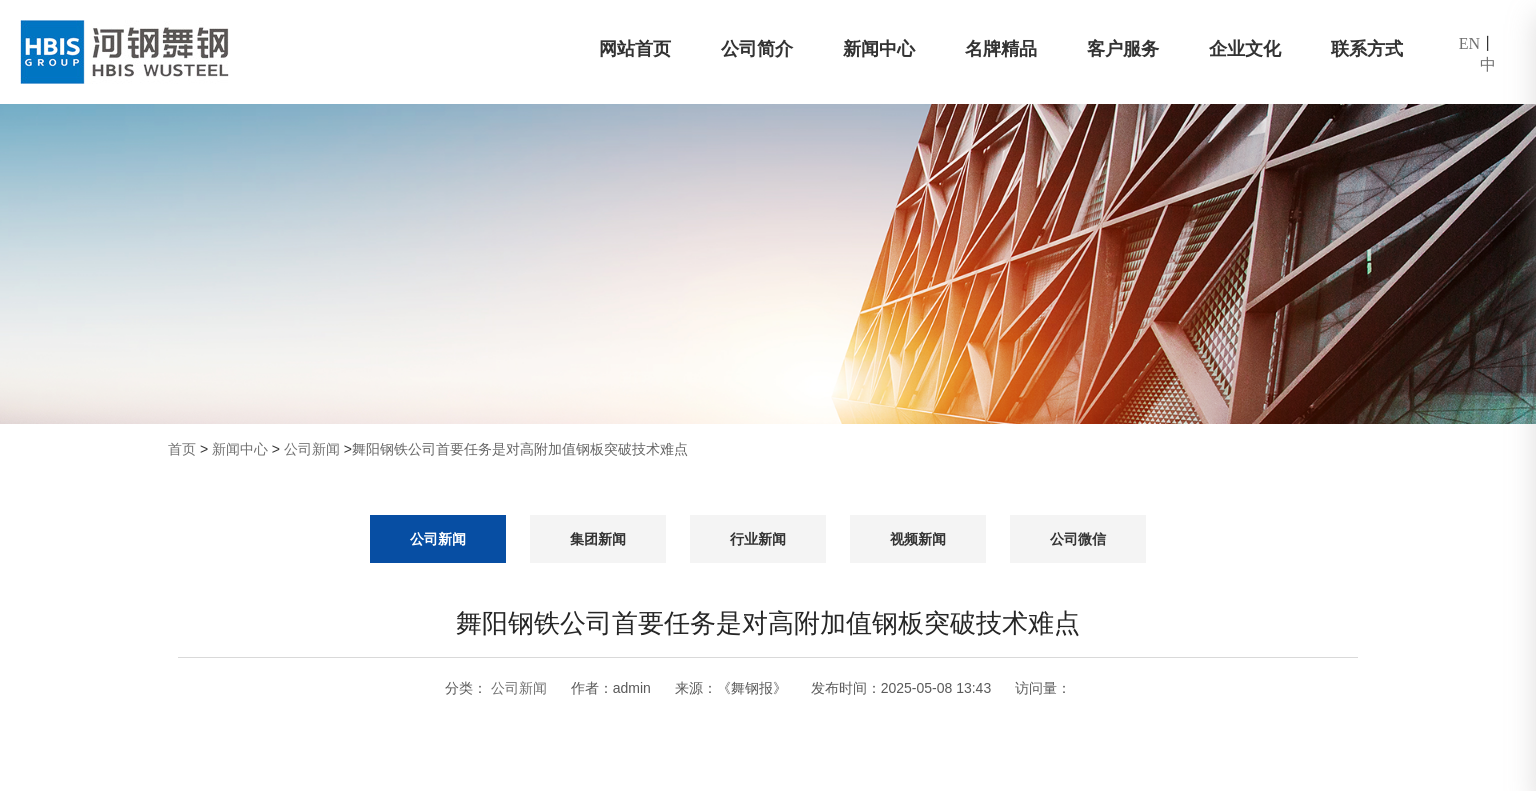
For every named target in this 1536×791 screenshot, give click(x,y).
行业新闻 (758, 539)
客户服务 (1123, 49)
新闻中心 (879, 49)
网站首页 (635, 49)
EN (1469, 43)
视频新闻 (918, 539)
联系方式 (1367, 49)
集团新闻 (598, 539)
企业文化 (1245, 49)
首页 (182, 449)
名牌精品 (1001, 49)
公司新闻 (312, 449)
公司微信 (1078, 539)
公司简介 (757, 49)
